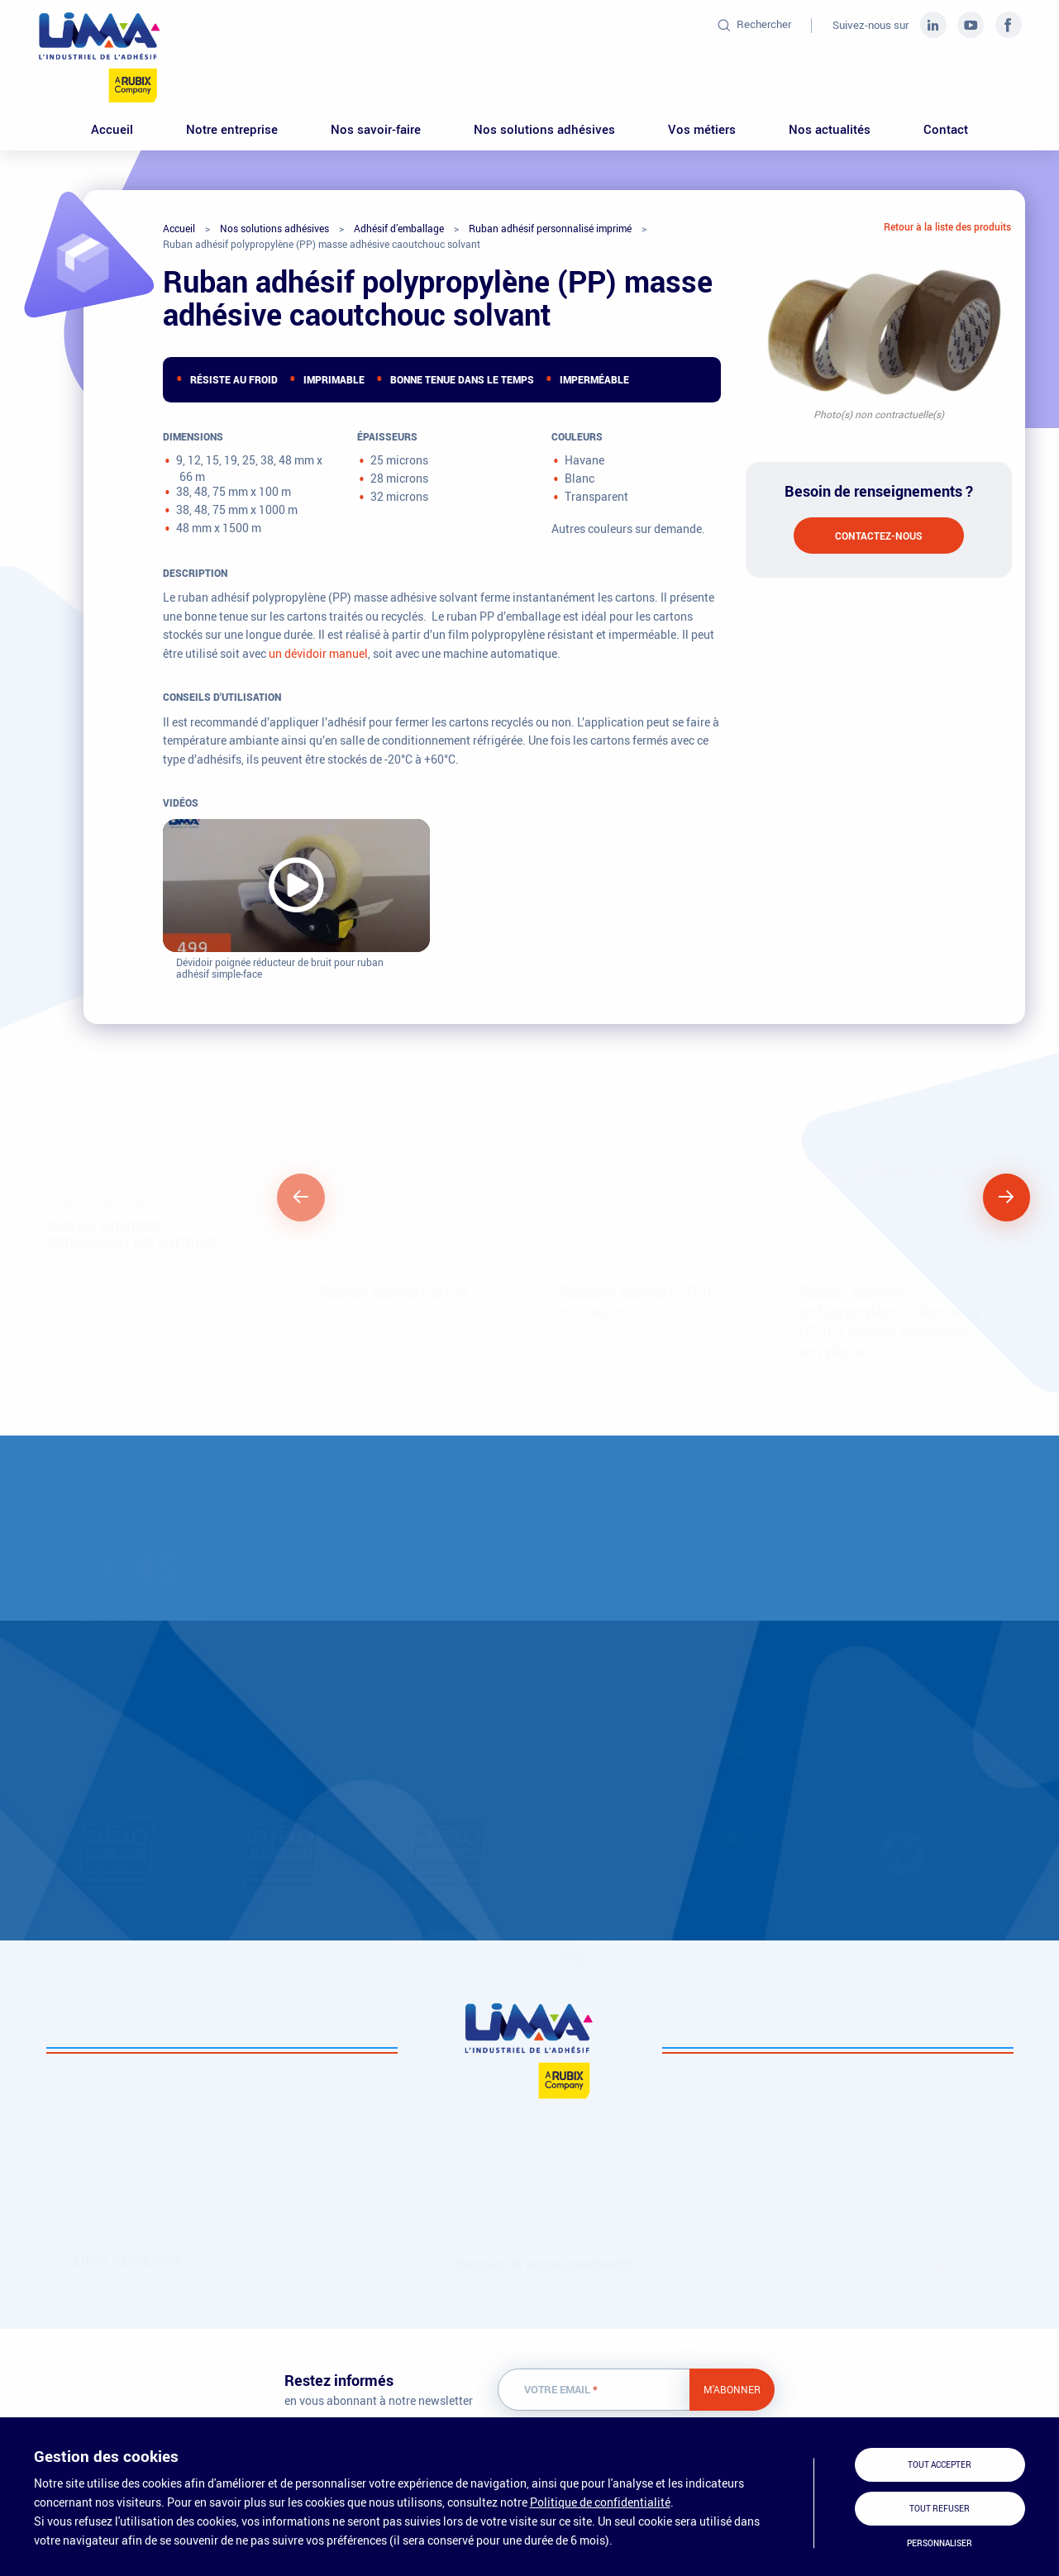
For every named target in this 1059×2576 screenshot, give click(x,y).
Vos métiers (702, 129)
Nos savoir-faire (376, 129)
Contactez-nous (879, 535)
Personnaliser (939, 2543)
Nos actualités (830, 129)
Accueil (112, 129)
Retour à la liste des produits (947, 226)
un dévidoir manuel (318, 653)
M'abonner (732, 2389)
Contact (945, 129)
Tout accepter (939, 2464)
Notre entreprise (232, 129)
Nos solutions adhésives (544, 129)
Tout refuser (939, 2508)
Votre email (561, 2389)
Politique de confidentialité (600, 2502)
